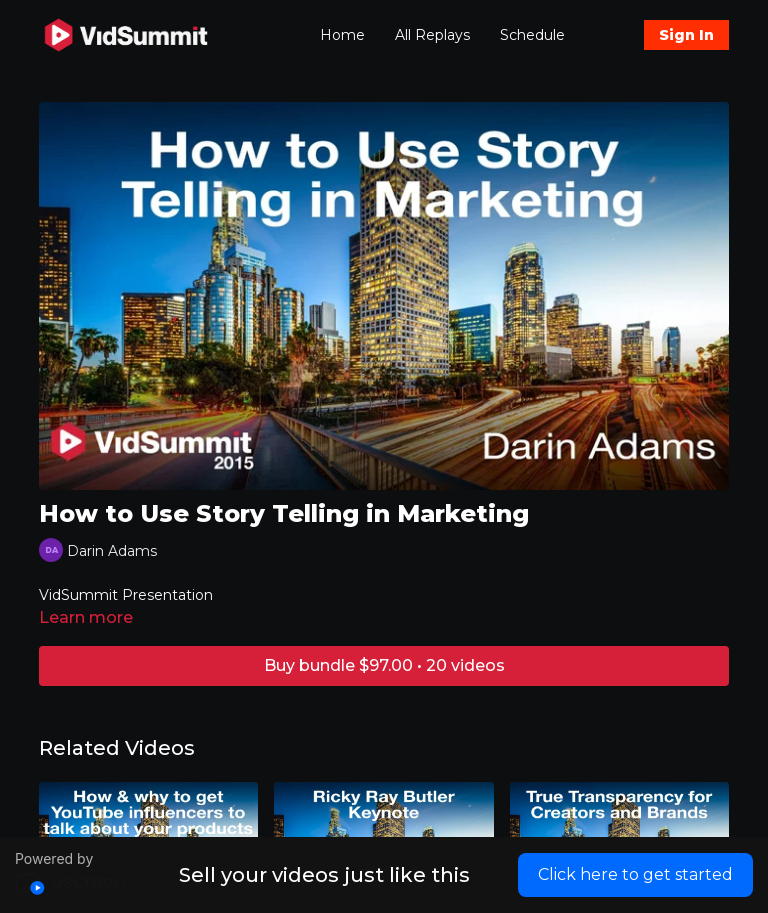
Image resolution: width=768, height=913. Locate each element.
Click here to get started (635, 874)
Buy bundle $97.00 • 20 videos (384, 665)
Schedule (532, 35)
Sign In (686, 35)
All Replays (432, 35)
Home (342, 35)
